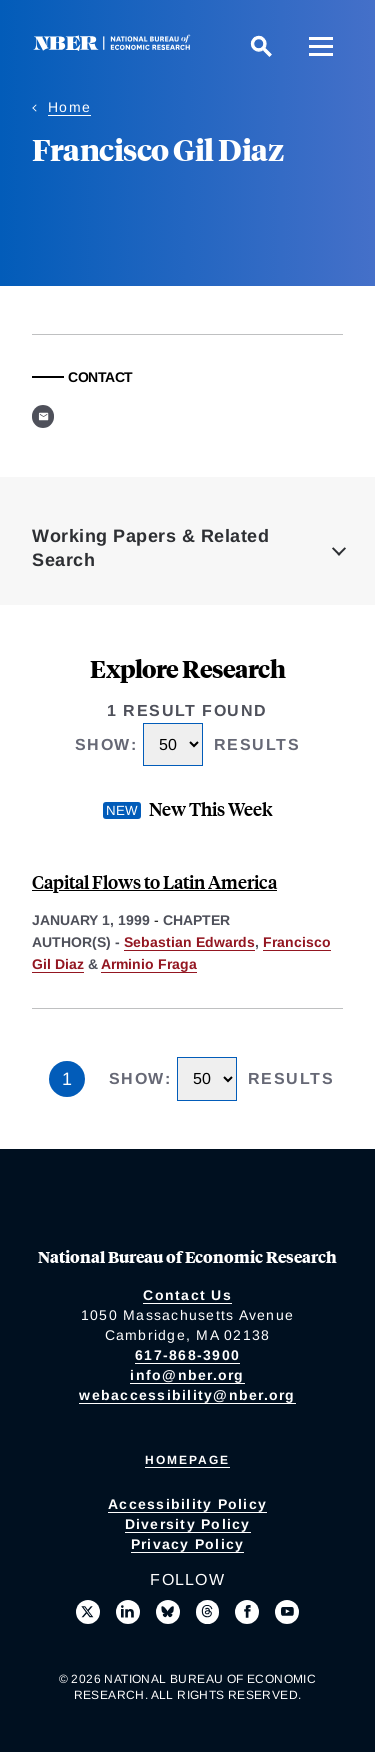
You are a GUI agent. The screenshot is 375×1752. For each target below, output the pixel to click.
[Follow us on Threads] (208, 1612)
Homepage (187, 1460)
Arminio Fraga (149, 964)
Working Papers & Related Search (150, 548)
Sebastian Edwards (189, 942)
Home (69, 107)
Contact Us (187, 1295)
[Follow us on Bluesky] (168, 1612)
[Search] (261, 46)
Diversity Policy (188, 1524)
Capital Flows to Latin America (154, 881)
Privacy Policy (188, 1544)
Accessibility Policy (187, 1504)
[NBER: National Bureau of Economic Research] (116, 45)
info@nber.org (187, 1375)
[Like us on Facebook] (247, 1612)
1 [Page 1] (67, 1079)
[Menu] (321, 46)
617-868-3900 (187, 1355)
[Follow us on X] (88, 1612)
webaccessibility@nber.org (187, 1395)
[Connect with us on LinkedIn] (128, 1612)
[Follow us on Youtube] (287, 1612)
